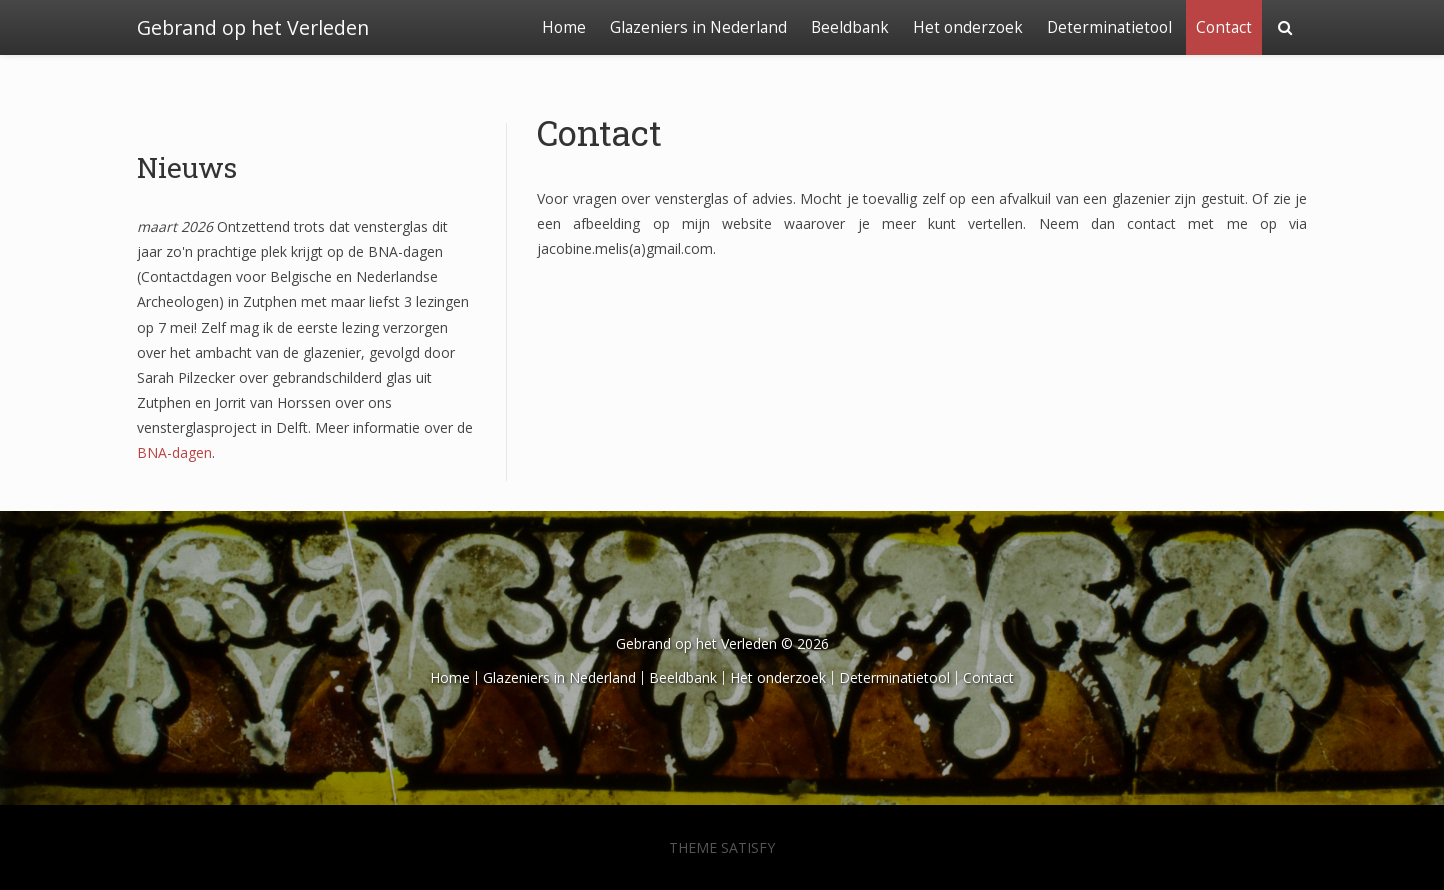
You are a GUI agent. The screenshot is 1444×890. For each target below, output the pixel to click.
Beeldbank (850, 27)
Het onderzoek (968, 27)
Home (564, 27)
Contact (1224, 27)
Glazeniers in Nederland (698, 27)
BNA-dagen (174, 452)
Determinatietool (1109, 27)
